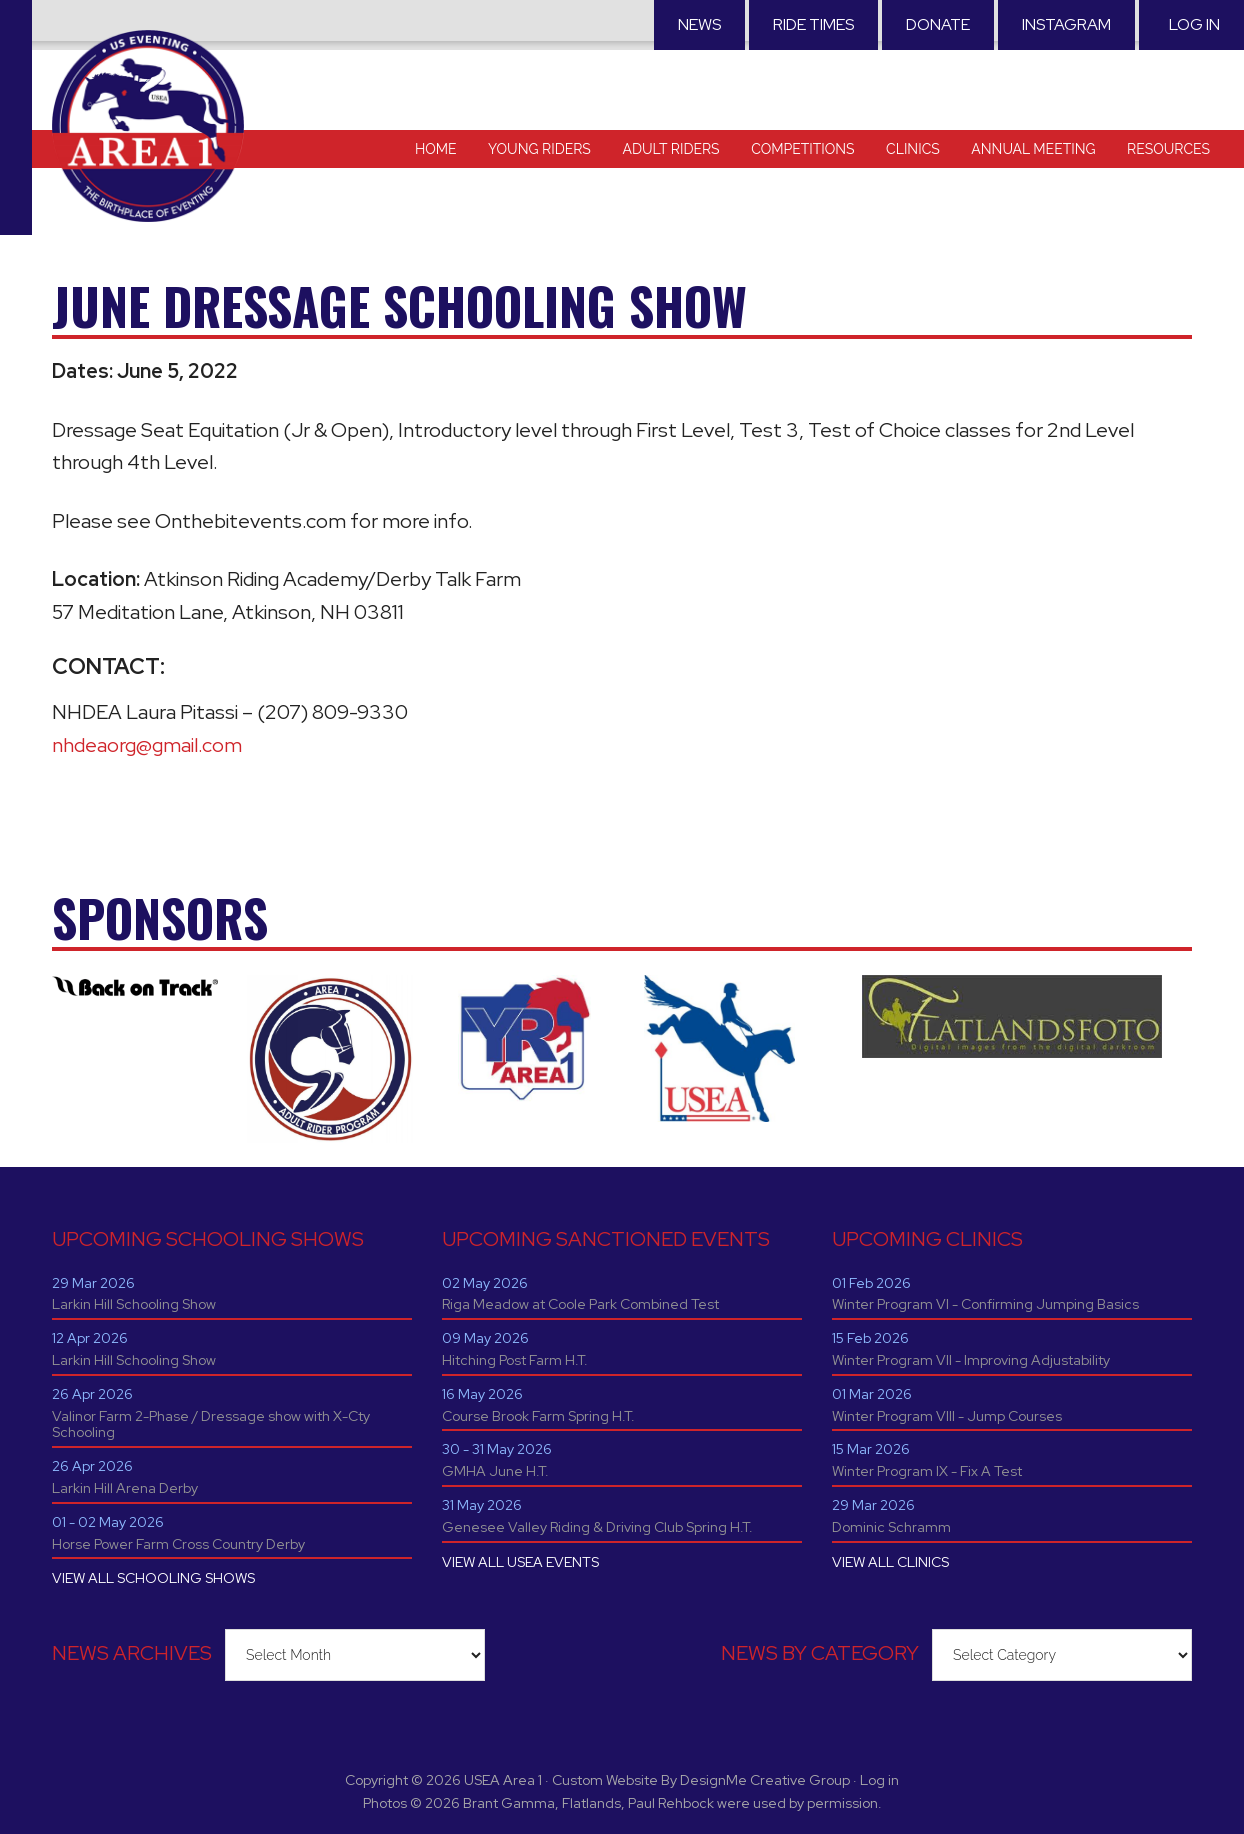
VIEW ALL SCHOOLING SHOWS (153, 1578)
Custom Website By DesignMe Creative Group (701, 1780)
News (699, 24)
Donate (938, 24)
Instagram (1066, 24)
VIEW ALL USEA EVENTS (520, 1562)
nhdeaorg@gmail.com (147, 745)
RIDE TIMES (813, 24)
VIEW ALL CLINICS (890, 1562)
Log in (1194, 24)
